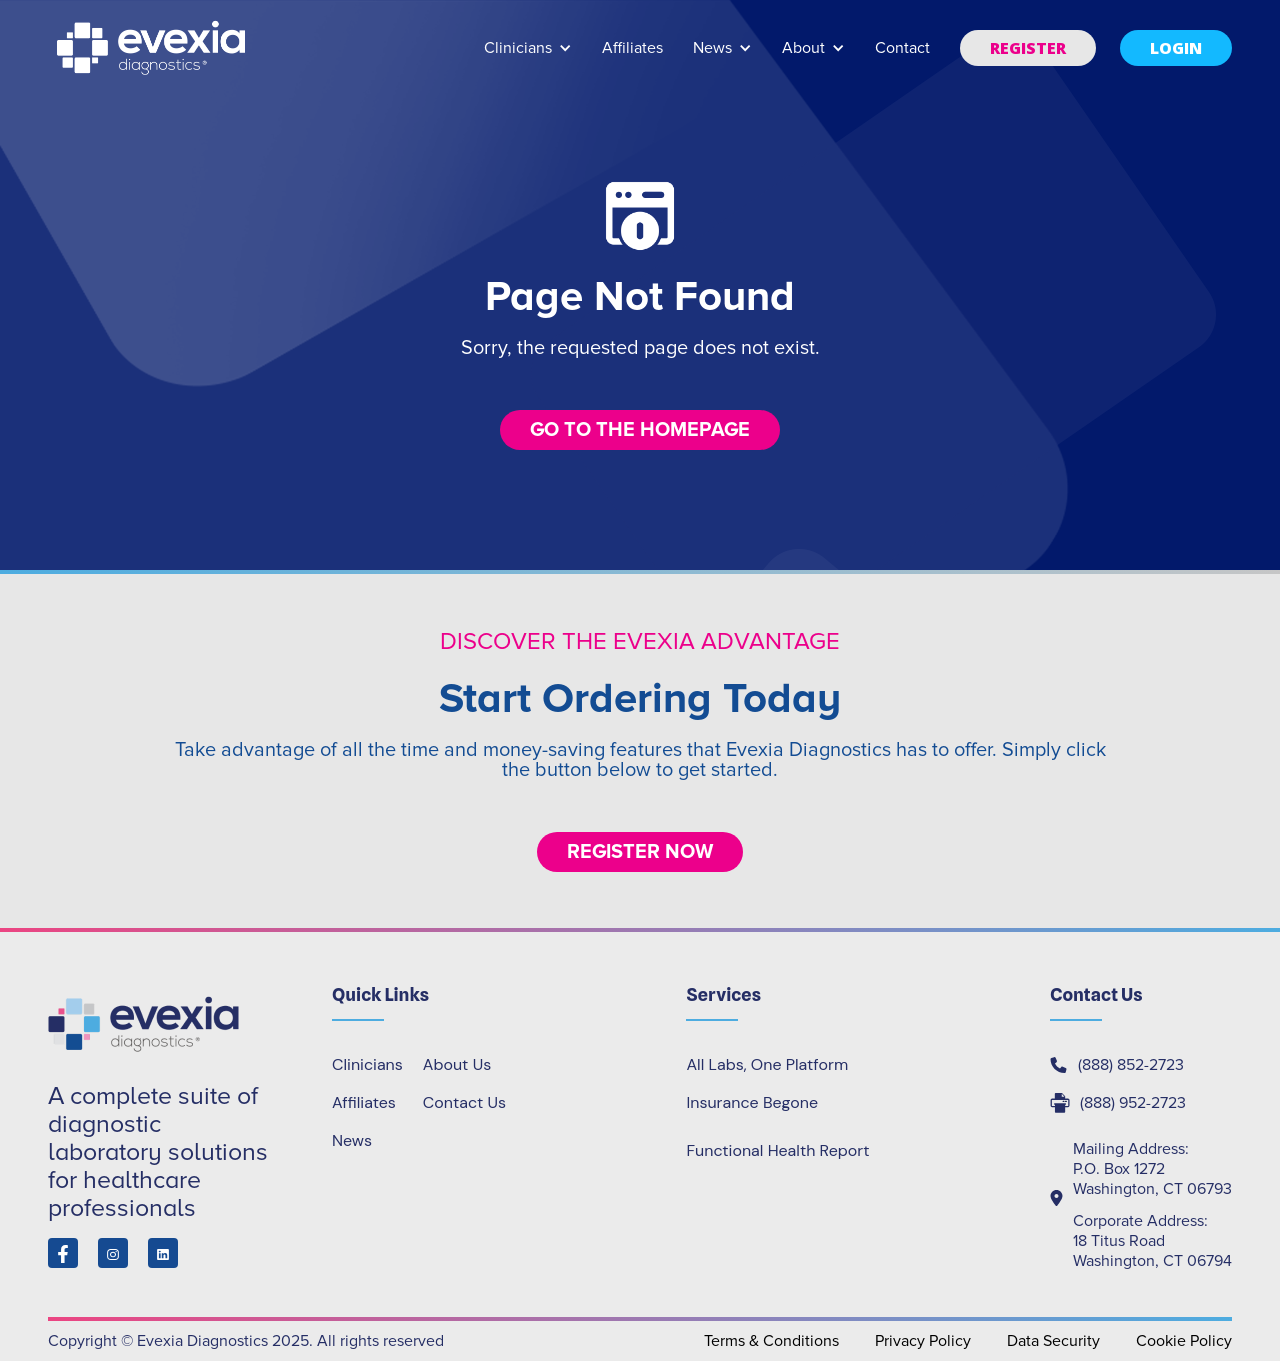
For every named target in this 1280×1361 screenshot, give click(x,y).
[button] (528, 57)
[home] (153, 48)
